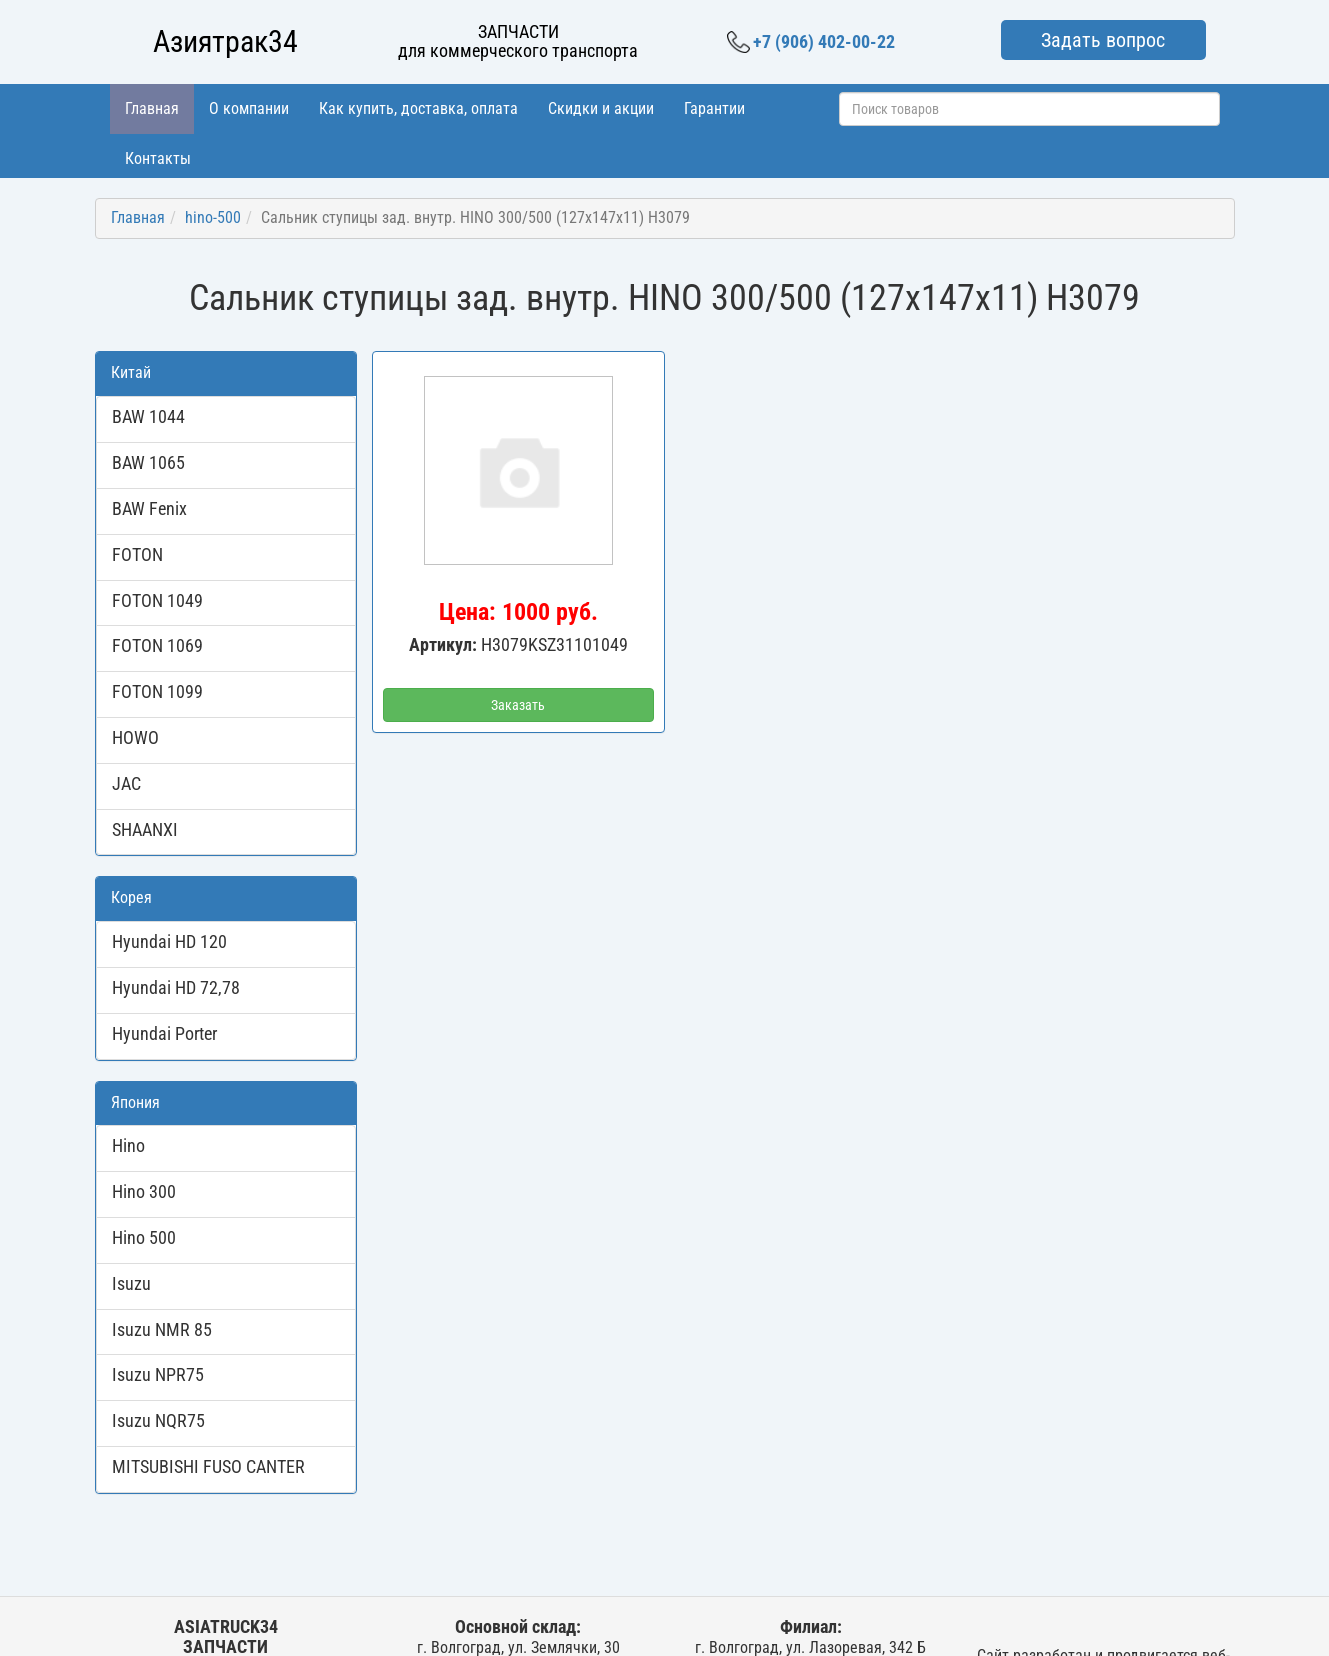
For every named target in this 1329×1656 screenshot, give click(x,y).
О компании (249, 108)
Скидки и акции (601, 108)
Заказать (518, 705)
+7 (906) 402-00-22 (811, 42)
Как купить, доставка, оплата (418, 108)
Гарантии (714, 108)
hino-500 (213, 217)
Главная (152, 108)
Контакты (158, 158)
